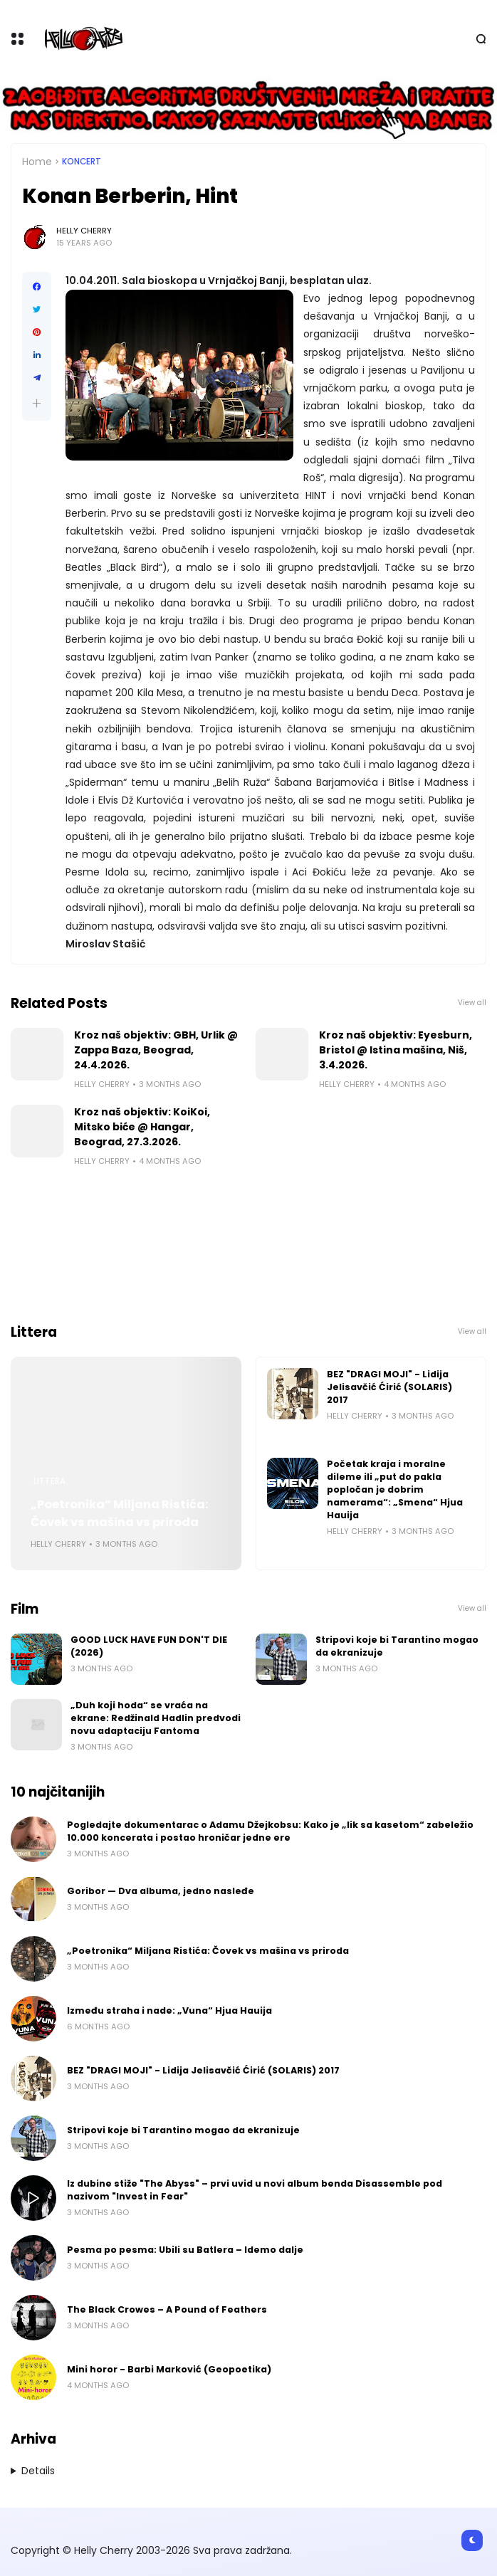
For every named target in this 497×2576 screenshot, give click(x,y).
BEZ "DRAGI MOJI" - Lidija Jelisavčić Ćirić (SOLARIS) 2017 (389, 1387)
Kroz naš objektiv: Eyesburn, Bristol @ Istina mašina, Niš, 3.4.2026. (395, 1050)
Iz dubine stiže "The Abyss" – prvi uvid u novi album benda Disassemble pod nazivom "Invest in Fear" (254, 2189)
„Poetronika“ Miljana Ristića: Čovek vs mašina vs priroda (120, 1513)
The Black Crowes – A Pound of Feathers (167, 2309)
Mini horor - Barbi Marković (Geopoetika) (169, 2369)
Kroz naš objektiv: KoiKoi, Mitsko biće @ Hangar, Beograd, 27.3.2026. (142, 1127)
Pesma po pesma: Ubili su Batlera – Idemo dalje (185, 2250)
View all (472, 1002)
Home (37, 161)
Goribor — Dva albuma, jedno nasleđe (160, 1891)
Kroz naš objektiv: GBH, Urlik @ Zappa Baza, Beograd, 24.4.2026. (156, 1050)
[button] (37, 403)
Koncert (81, 161)
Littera (49, 1481)
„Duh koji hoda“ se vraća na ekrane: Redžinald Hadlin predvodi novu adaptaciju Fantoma (155, 1718)
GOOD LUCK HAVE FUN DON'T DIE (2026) (148, 1646)
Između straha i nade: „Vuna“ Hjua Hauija (169, 2010)
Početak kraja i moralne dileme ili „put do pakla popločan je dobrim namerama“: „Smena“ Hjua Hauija (395, 1489)
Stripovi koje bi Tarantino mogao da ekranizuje (396, 1646)
